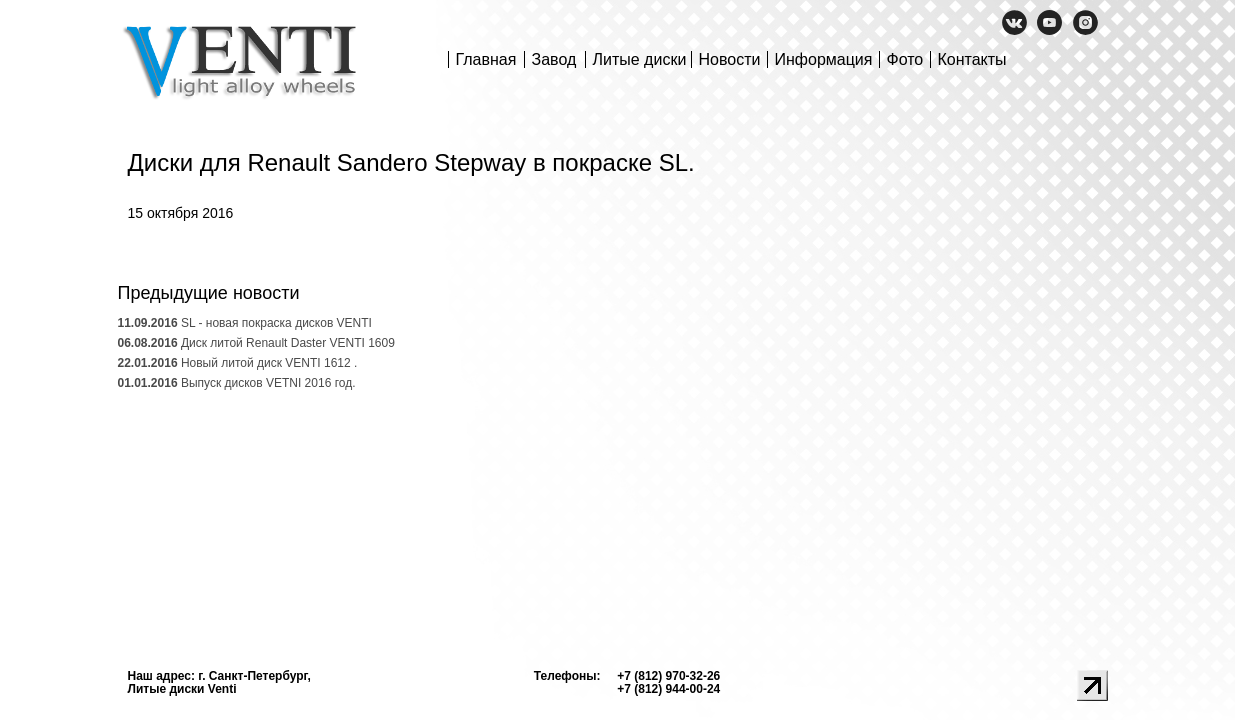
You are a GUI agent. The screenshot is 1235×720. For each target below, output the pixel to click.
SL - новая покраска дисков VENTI (245, 323)
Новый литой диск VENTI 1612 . (238, 363)
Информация (824, 59)
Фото (905, 59)
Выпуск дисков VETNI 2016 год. (237, 383)
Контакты (972, 59)
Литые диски (640, 59)
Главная (486, 59)
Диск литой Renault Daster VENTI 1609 (256, 343)
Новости (730, 59)
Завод (554, 59)
